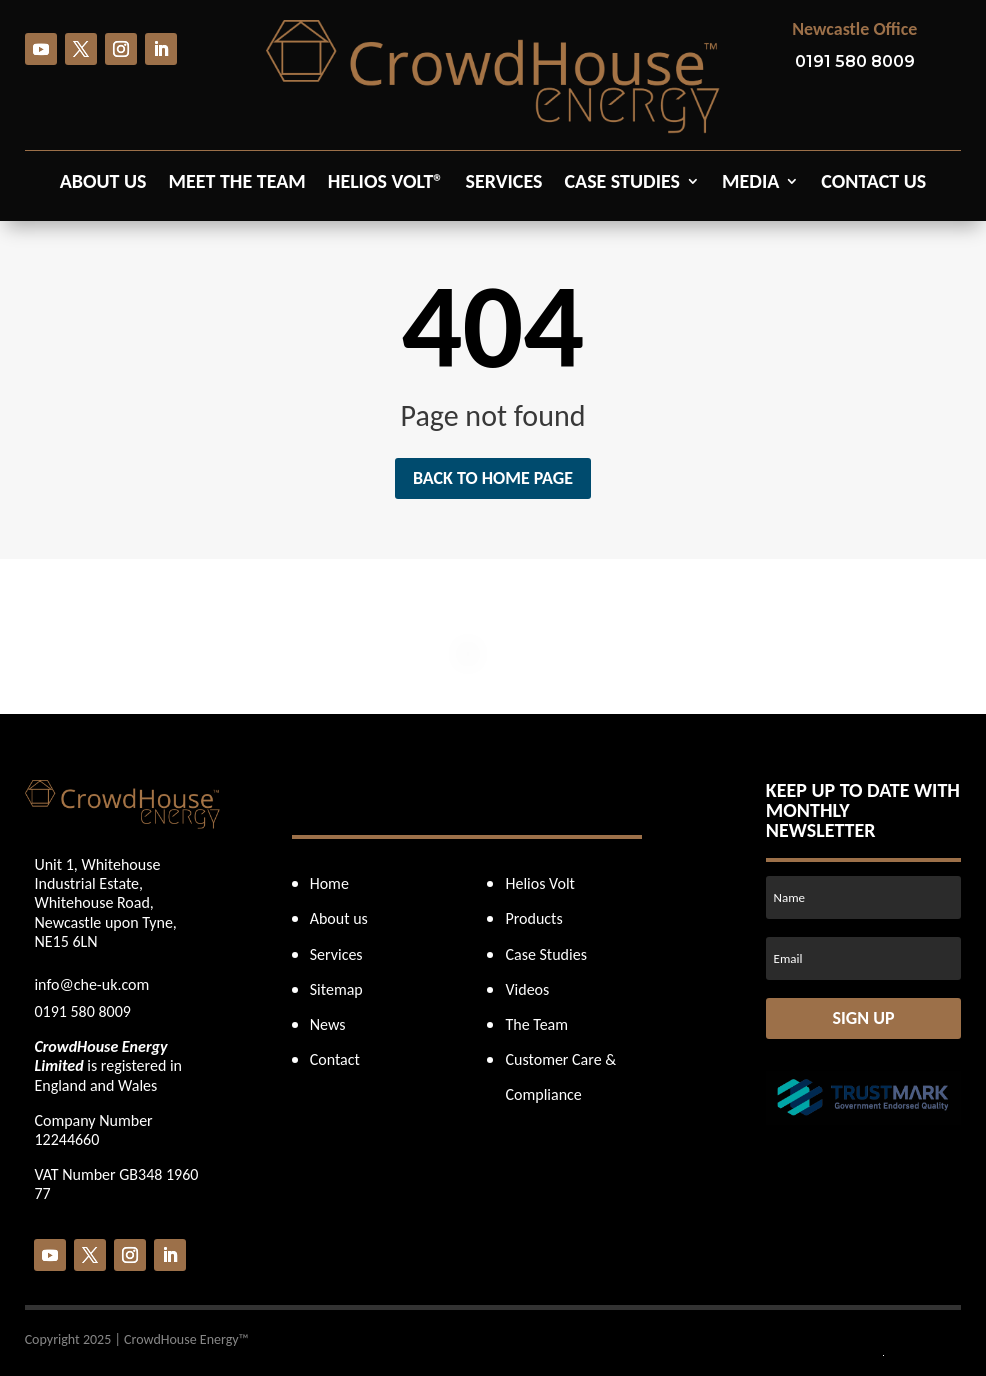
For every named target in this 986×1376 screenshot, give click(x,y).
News (328, 1024)
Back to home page (493, 478)
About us (103, 183)
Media (750, 183)
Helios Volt (539, 883)
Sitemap (336, 989)
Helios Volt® (386, 183)
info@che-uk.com (91, 984)
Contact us (873, 183)
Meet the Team (237, 183)
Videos (527, 989)
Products (533, 918)
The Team (536, 1024)
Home (329, 883)
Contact (335, 1059)
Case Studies (622, 183)
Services (503, 183)
